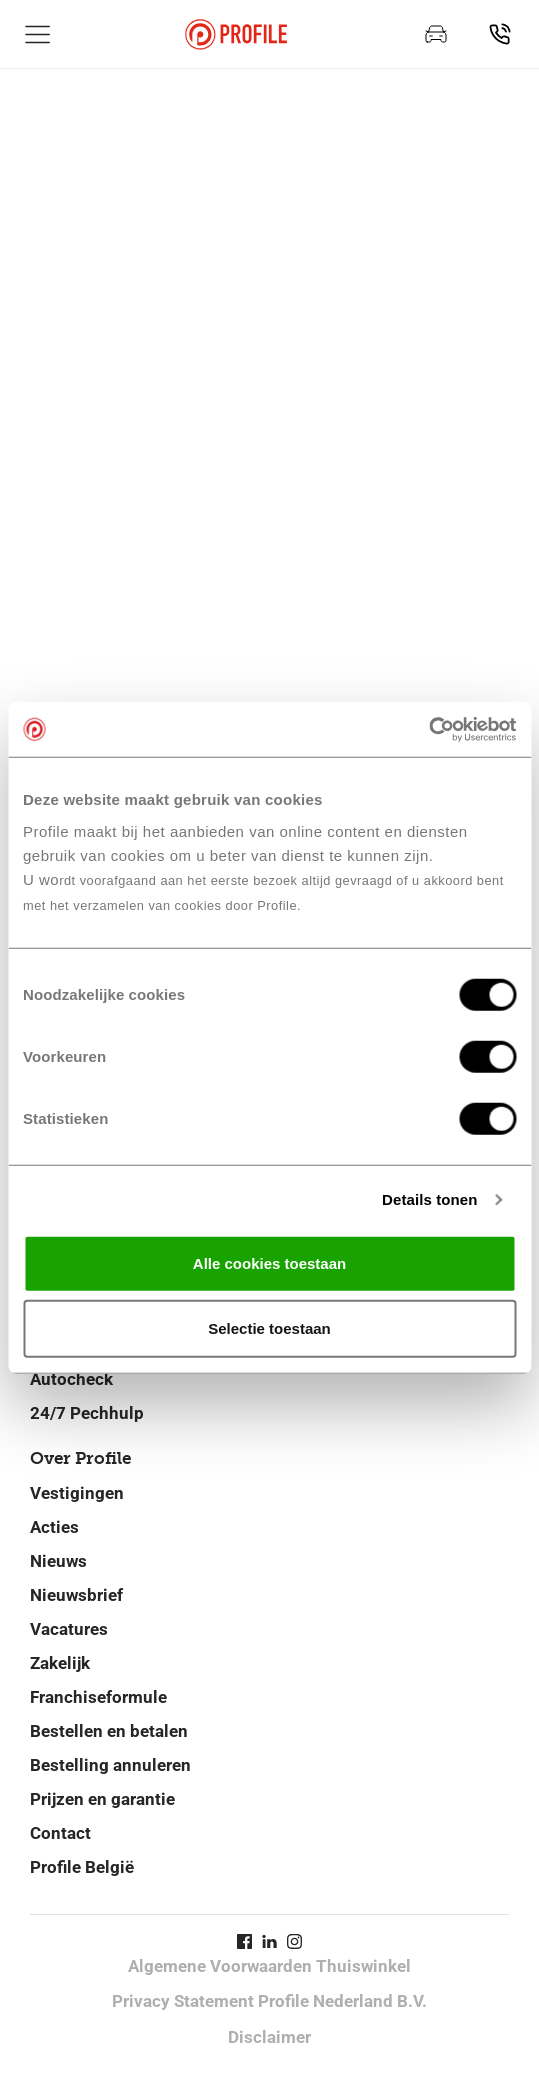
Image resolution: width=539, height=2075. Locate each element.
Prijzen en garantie (102, 1799)
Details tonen (429, 1199)
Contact (60, 1833)
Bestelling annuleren (110, 1765)
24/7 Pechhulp (87, 1413)
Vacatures (69, 1629)
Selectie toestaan (269, 1328)
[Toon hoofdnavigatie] (38, 34)
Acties (54, 1527)
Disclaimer (269, 2037)
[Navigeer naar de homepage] (236, 34)
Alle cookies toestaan (269, 1262)
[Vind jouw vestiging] (500, 34)
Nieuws (58, 1561)
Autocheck (71, 1379)
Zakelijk (60, 1663)
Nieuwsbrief (76, 1595)
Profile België (82, 1867)
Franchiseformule (98, 1697)
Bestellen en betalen (109, 1731)
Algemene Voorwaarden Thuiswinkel (269, 1966)
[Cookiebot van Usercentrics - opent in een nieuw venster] (428, 729)
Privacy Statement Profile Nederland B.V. (269, 2001)
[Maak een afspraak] (436, 34)
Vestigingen (77, 1493)
